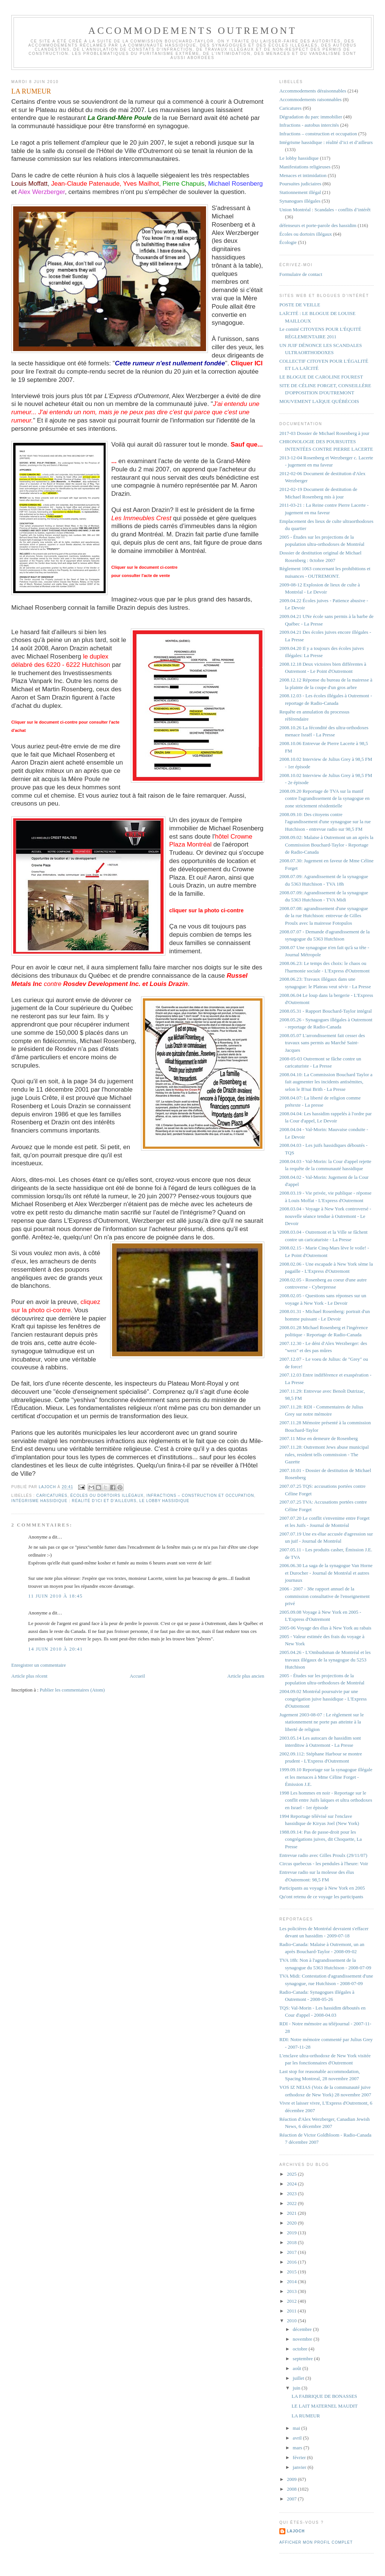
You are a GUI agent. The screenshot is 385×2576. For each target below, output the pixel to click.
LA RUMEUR (305, 2416)
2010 (292, 2320)
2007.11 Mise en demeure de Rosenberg (318, 1438)
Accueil (137, 1676)
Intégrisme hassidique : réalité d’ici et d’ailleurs (73, 1501)
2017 (292, 2252)
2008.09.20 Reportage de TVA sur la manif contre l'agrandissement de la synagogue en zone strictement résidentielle (324, 798)
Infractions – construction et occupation (200, 1495)
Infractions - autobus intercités (309, 125)
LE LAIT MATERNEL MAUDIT (324, 2406)
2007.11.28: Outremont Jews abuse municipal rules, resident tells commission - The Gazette (324, 1454)
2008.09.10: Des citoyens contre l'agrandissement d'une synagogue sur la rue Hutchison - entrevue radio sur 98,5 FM (325, 822)
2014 (292, 2281)
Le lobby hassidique (164, 1501)
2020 (292, 2223)
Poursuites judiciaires (300, 183)
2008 (292, 2489)
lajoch (296, 2531)
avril (298, 2438)
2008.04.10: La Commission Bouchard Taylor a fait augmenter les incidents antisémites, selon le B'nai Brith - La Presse (326, 1082)
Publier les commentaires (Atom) (72, 1690)
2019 (292, 2232)
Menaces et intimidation (303, 175)
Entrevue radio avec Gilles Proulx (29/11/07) (323, 1855)
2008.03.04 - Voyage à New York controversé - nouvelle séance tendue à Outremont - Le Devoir (325, 1216)
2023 (292, 2193)
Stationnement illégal (300, 192)
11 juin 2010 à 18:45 (55, 1596)
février (300, 2457)
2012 (292, 2301)
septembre (303, 2358)
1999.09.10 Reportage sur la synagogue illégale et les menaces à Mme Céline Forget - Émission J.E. (325, 1777)
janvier (300, 2467)
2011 (292, 2311)
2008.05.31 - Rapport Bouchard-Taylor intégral (325, 1011)
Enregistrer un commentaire (38, 1665)
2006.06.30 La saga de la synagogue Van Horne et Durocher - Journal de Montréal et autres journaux (326, 1573)
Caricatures (51, 1495)
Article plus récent (29, 1676)
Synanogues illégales (299, 201)
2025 (292, 2174)
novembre (303, 2339)
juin (297, 2388)
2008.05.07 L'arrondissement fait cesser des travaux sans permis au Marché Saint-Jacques (322, 1043)
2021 (292, 2213)
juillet (299, 2378)
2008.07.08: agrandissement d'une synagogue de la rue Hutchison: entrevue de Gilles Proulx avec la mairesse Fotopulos (323, 916)
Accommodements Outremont (192, 30)
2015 (292, 2272)
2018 (292, 2242)
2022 (292, 2203)
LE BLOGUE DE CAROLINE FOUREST (321, 377)
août (298, 2368)
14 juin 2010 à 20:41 (55, 1649)
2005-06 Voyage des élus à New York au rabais (325, 1628)
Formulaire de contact (300, 274)
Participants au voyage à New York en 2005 (322, 1888)
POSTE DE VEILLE (299, 304)
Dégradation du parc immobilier (310, 117)
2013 (292, 2291)
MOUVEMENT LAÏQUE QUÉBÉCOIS (319, 401)
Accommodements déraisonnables (312, 91)
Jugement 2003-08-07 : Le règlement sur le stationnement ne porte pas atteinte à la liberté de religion (321, 1722)
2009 (292, 2479)
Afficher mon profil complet (316, 2542)
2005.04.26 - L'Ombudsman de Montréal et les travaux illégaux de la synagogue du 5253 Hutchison (325, 1659)
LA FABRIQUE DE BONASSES (324, 2396)
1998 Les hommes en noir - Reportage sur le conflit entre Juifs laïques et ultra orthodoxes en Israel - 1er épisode (325, 1800)
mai (297, 2428)
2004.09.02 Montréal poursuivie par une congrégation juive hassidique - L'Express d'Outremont (323, 1699)
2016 (292, 2262)
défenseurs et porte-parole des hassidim (317, 225)
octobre (301, 2349)
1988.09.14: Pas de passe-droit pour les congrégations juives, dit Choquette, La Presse (320, 1839)
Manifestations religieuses (304, 167)
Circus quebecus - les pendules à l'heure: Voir (323, 1863)
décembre (303, 2329)
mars (298, 2447)
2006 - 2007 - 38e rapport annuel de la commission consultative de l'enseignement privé (324, 1596)
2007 (292, 2499)
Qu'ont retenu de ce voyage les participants (321, 1896)
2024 (292, 2184)
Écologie (288, 242)
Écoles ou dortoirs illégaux (107, 1495)
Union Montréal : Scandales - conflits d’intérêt (325, 209)
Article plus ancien (245, 1676)
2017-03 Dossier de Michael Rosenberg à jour (324, 433)
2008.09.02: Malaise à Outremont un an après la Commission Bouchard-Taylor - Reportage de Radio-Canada (326, 844)
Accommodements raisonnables (310, 99)
